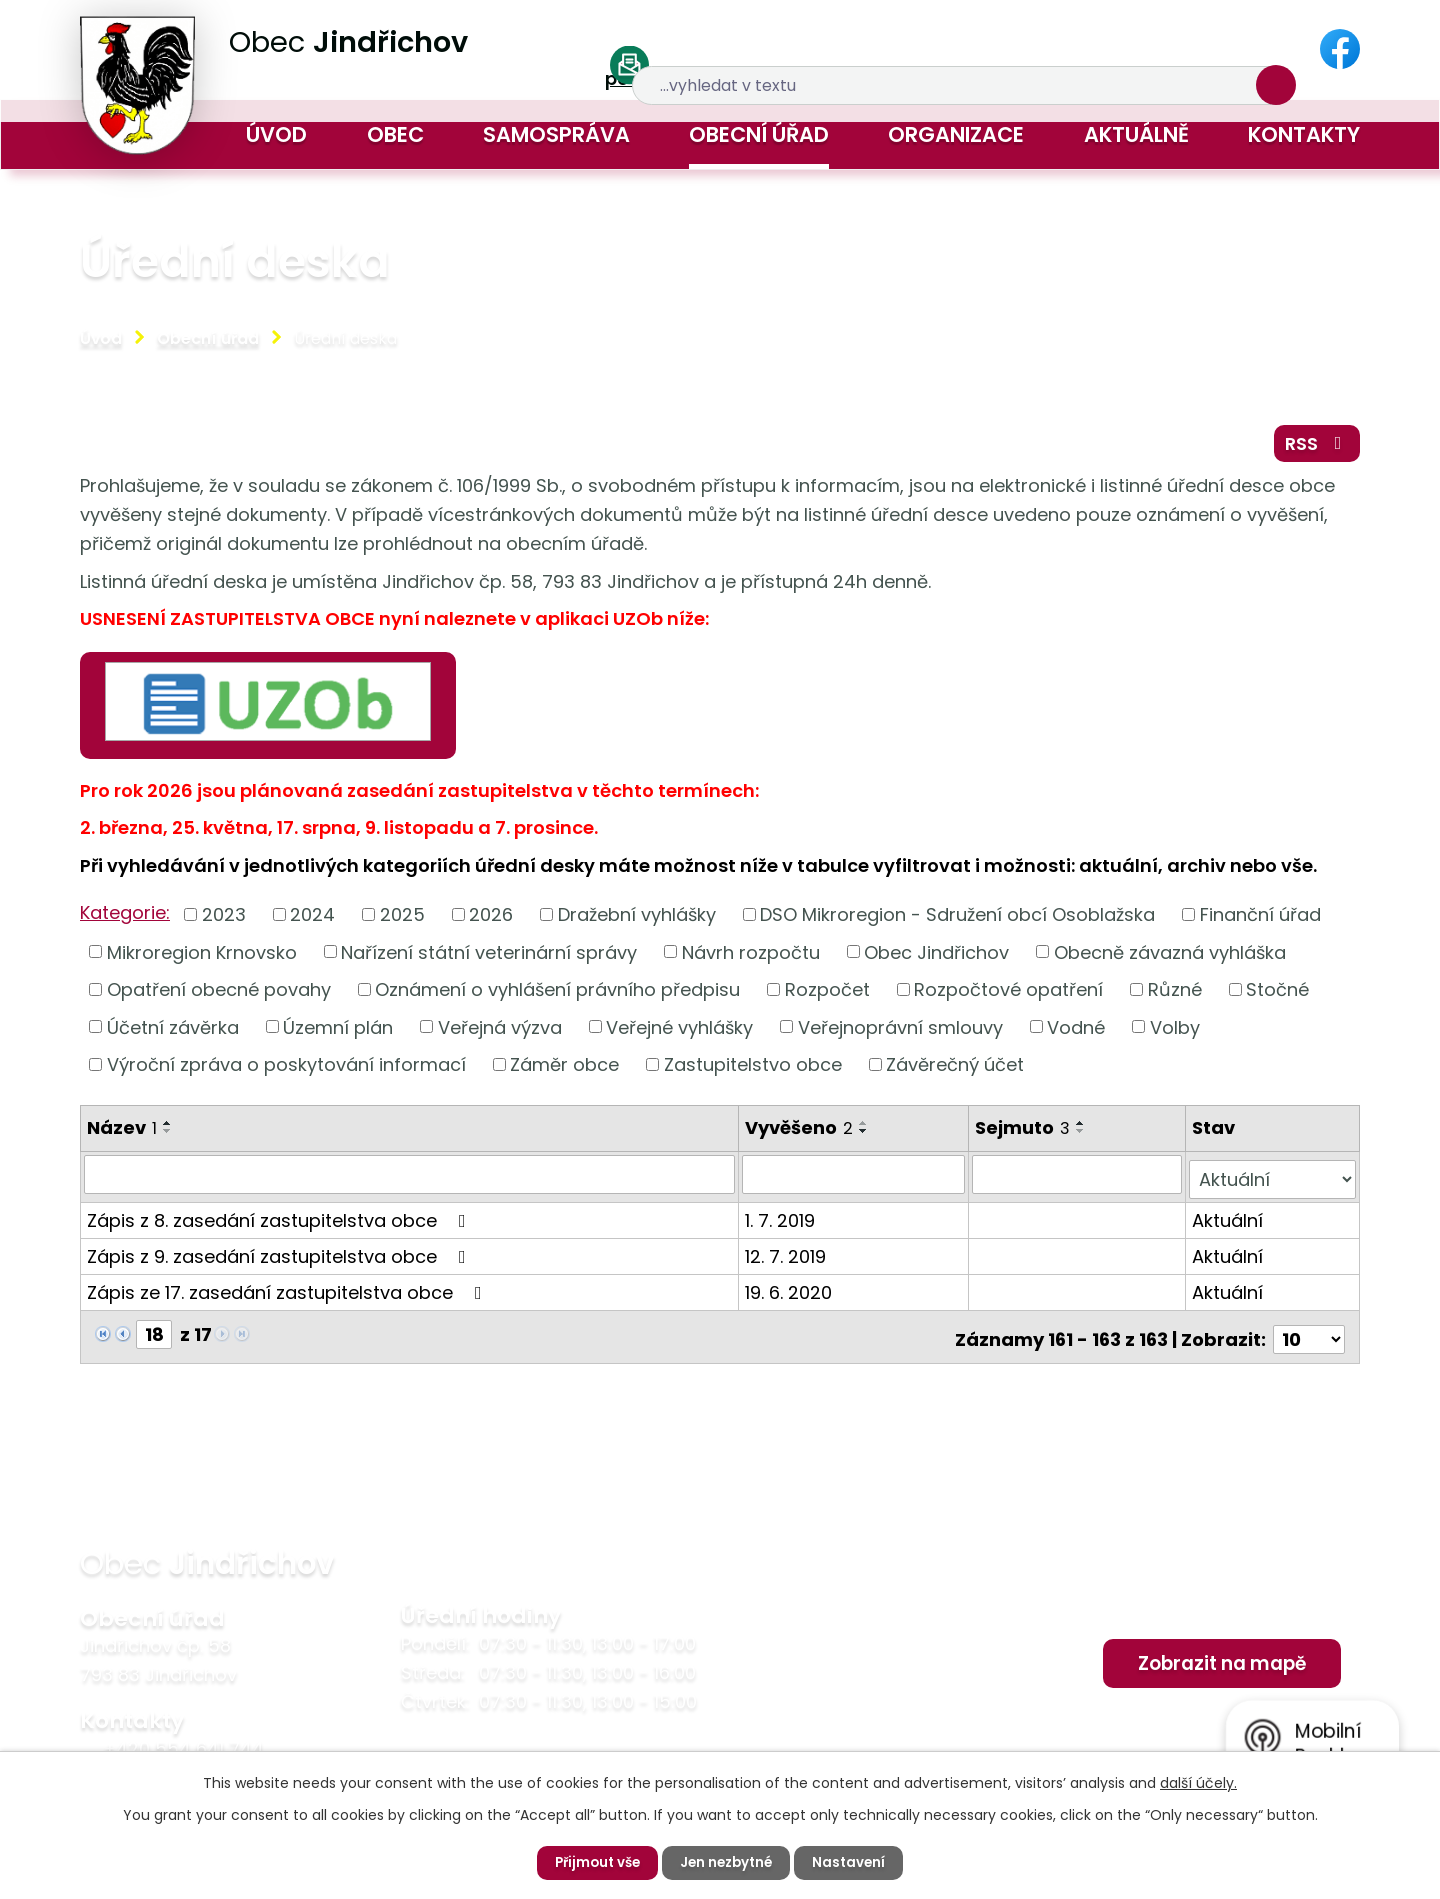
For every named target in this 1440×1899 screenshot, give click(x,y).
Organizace (956, 134)
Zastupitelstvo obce (753, 1070)
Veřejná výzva (500, 1033)
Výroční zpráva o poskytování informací (286, 1070)
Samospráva (556, 134)
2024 (312, 920)
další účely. (1198, 1782)
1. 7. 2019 (782, 1220)
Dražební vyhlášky (637, 920)
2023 (224, 920)
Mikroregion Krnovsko (202, 957)
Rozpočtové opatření (1008, 995)
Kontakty (1304, 134)
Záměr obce (564, 1070)
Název (122, 1133)
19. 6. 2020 (790, 1292)
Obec (395, 134)
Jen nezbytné (728, 1862)
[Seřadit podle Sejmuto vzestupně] (1083, 1129)
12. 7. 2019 (787, 1256)
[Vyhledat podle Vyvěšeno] (855, 1180)
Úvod (276, 134)
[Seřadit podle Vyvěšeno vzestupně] (866, 1129)
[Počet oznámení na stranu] (1309, 1334)
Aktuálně (1136, 134)
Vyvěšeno (801, 1133)
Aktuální (1228, 1220)
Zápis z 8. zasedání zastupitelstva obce (280, 1220)
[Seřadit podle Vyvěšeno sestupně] (866, 1137)
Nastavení (854, 1862)
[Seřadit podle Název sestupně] (168, 1137)
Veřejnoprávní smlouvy (900, 1033)
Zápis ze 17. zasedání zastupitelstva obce (288, 1292)
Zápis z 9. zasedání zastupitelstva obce (280, 1256)
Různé (1175, 995)
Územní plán (338, 1033)
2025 (402, 920)
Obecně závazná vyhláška (1170, 957)
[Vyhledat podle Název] (410, 1180)
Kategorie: (125, 918)
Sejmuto (1024, 1133)
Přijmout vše (593, 1862)
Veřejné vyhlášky (679, 1033)
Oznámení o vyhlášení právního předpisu (557, 995)
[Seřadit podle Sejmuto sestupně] (1083, 1137)
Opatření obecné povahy (219, 995)
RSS (1314, 447)
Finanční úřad (1260, 920)
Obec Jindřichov (936, 957)
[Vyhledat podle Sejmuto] (1078, 1180)
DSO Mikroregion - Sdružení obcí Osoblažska (957, 920)
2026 (491, 920)
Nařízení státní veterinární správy (489, 957)
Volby (1175, 1033)
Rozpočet (827, 995)
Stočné (1277, 995)
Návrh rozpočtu (751, 957)
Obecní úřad (759, 134)
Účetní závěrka (173, 1033)
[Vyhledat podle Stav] (1273, 1180)
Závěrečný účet (955, 1070)
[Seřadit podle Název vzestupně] (168, 1129)
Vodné (1076, 1033)
